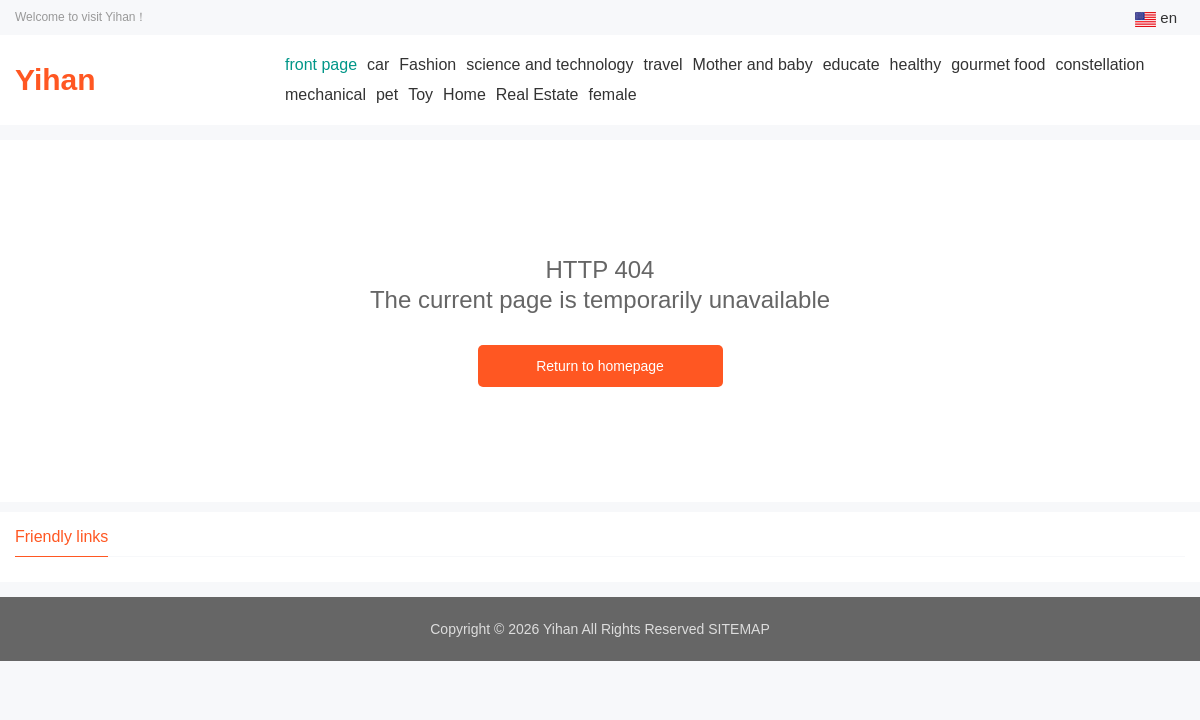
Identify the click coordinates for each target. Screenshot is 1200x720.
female (613, 94)
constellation (1099, 64)
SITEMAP (738, 629)
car (378, 64)
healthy (916, 64)
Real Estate (537, 94)
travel (662, 64)
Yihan (55, 79)
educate (851, 64)
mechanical (325, 94)
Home (464, 94)
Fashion (427, 64)
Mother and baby (753, 64)
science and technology (549, 64)
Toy (420, 94)
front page (321, 64)
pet (387, 94)
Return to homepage (600, 366)
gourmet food (998, 64)
